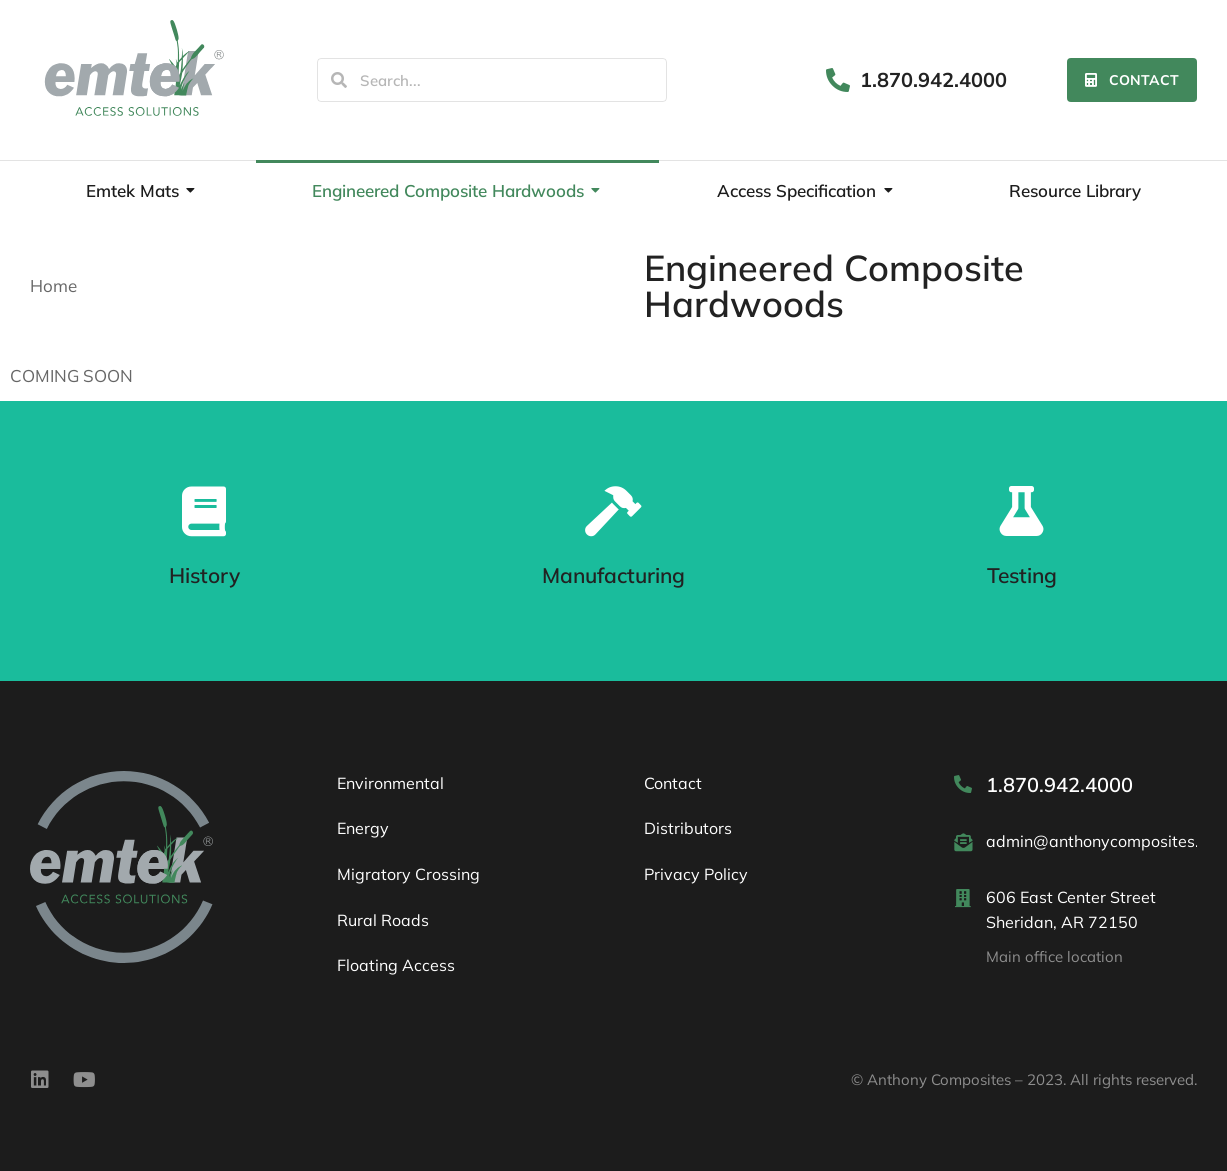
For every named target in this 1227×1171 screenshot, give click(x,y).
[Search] (339, 80)
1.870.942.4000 (933, 79)
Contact (1132, 80)
